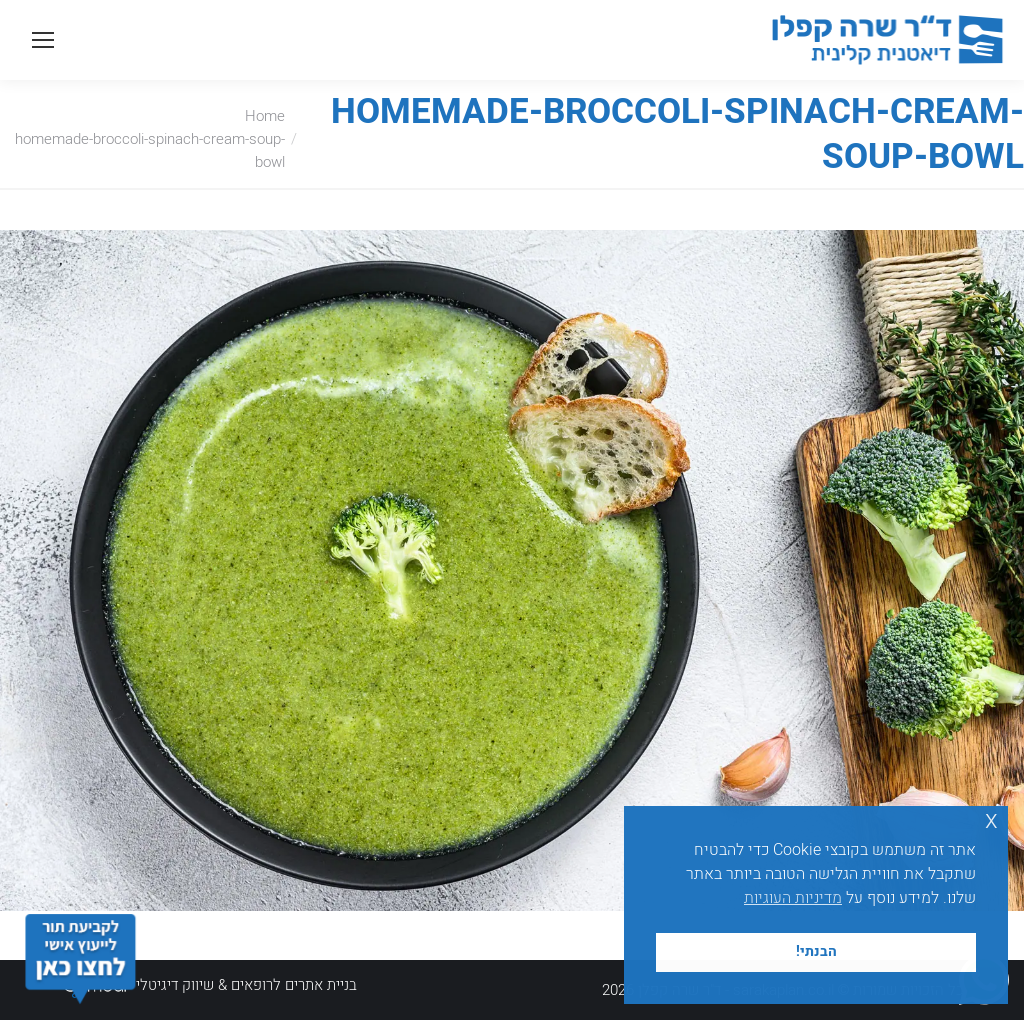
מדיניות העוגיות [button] (793, 898)
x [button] (991, 820)
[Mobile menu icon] (43, 40)
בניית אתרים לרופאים (294, 985)
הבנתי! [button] (816, 951)
